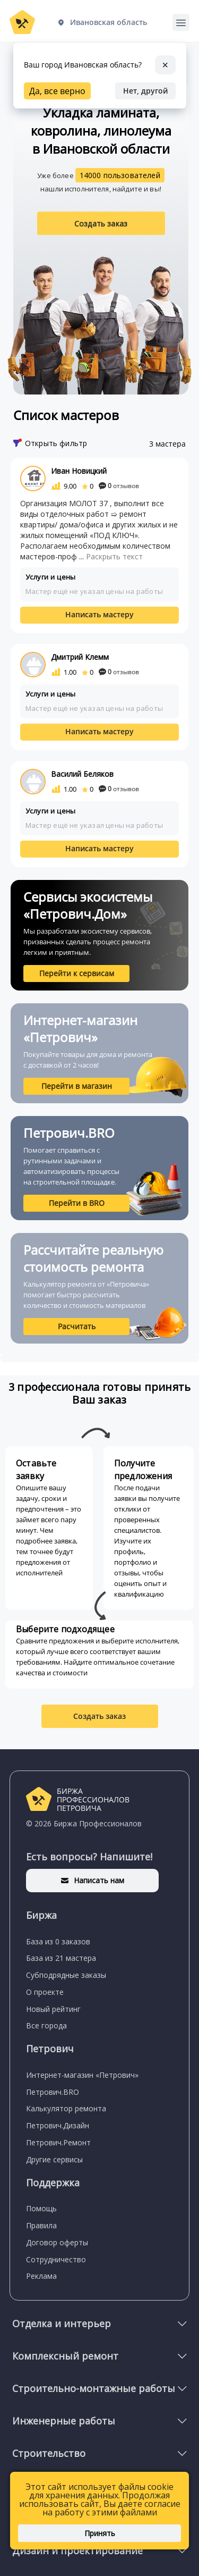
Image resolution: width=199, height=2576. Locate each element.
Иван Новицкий (79, 471)
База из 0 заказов (58, 1941)
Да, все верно (57, 91)
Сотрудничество (56, 2259)
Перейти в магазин (76, 1086)
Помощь (41, 2208)
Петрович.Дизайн (57, 2125)
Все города (46, 2025)
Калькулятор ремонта (66, 2108)
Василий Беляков (82, 774)
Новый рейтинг (53, 2009)
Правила (41, 2225)
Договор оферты (57, 2242)
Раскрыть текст (114, 556)
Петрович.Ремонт (58, 2142)
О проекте (45, 1992)
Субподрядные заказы (66, 1975)
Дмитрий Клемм (80, 657)
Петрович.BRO (52, 2092)
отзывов (119, 485)
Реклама (41, 2276)
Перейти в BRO (77, 1203)
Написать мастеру (99, 614)
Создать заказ (100, 224)
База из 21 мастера (61, 1958)
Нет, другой (145, 91)
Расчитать (77, 1326)
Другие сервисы (54, 2159)
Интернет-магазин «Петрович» (82, 2075)
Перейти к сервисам (76, 973)
